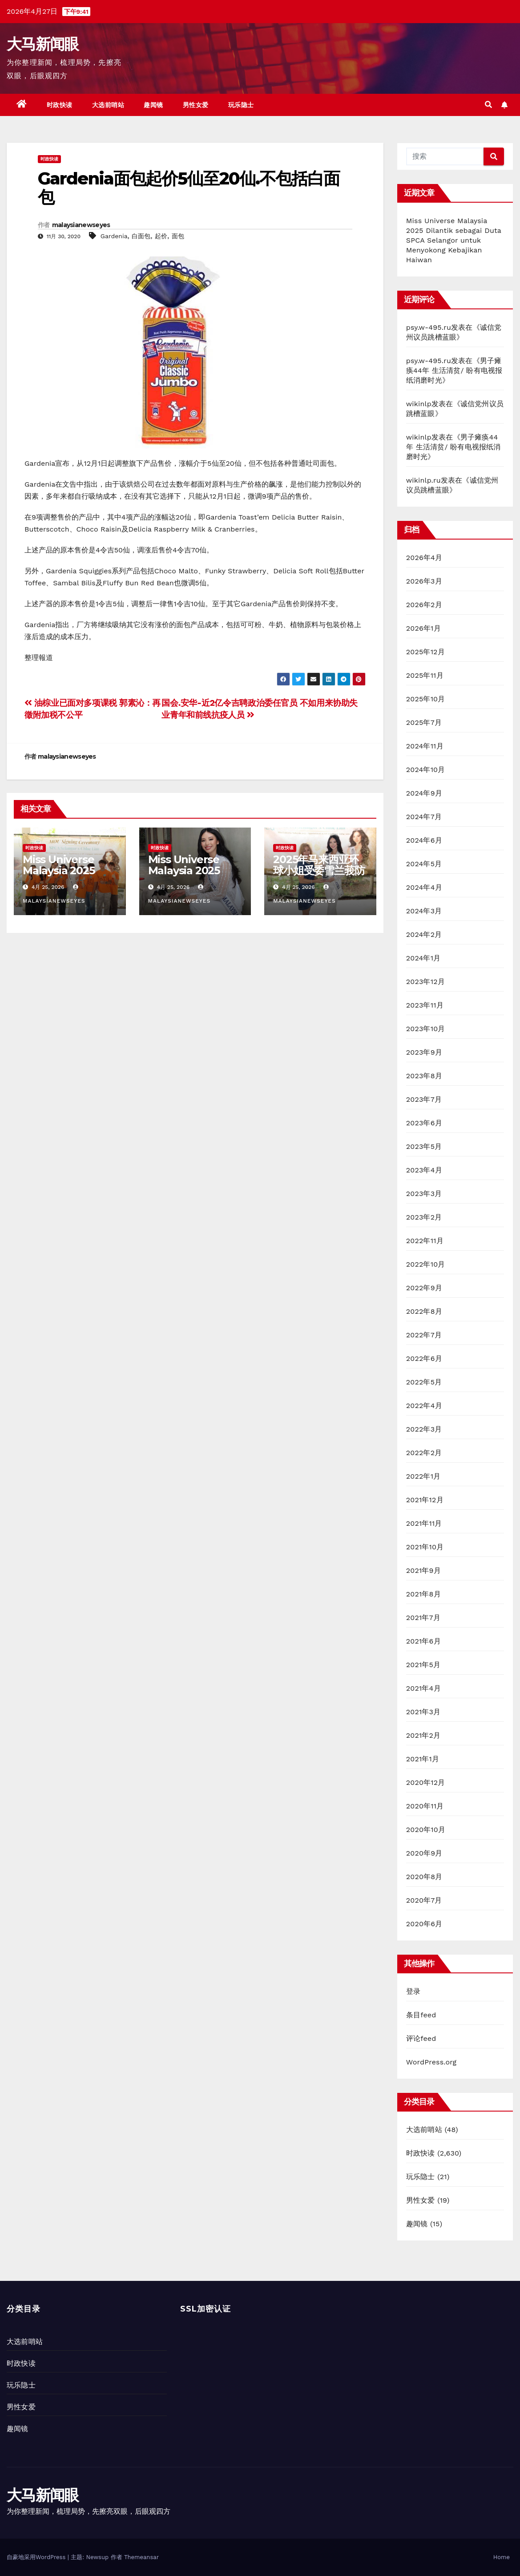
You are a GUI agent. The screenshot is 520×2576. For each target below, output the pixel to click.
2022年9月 (424, 1288)
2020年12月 (425, 1782)
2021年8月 (423, 1594)
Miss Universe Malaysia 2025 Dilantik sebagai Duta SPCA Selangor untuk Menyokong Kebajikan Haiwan (453, 240)
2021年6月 (423, 1641)
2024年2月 (424, 934)
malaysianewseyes (81, 225)
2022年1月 (423, 1476)
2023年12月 (425, 981)
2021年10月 (425, 1547)
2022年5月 (424, 1382)
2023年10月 (425, 1028)
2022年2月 (424, 1452)
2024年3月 (424, 911)
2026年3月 (424, 581)
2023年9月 (424, 1052)
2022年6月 (424, 1358)
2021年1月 (422, 1759)
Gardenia (114, 236)
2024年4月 (424, 887)
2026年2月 (424, 604)
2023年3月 (424, 1193)
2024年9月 (424, 793)
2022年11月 (424, 1240)
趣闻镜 (153, 105)
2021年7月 (423, 1617)
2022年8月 (424, 1311)
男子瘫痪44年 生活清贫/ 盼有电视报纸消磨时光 (454, 370)
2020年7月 (424, 1900)
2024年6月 (424, 840)
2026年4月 (424, 557)
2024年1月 (423, 958)
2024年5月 (424, 864)
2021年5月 (423, 1664)
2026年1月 (423, 628)
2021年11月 (424, 1523)
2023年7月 (424, 1099)
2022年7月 (424, 1335)
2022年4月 (424, 1405)
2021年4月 (423, 1688)
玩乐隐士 (241, 105)
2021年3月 (423, 1712)
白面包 (141, 236)
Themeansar (141, 2557)
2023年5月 (424, 1146)
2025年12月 (425, 652)
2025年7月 (424, 722)
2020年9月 (424, 1853)
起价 (161, 236)
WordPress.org (431, 2062)
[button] (488, 104)
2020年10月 (425, 1829)
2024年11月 (424, 746)
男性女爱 (196, 105)
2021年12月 (424, 1500)
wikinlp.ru (423, 480)
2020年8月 (424, 1876)
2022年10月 (425, 1264)
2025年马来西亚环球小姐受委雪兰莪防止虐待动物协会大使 (318, 870)
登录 (413, 1991)
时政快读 (60, 105)
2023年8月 (424, 1076)
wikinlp (418, 404)
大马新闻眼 (43, 44)
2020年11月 (425, 1806)
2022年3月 (424, 1429)
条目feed (421, 2015)
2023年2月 (424, 1217)
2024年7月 (424, 816)
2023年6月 (424, 1123)
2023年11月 (424, 1005)
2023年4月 (424, 1170)
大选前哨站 (108, 105)
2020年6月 (424, 1924)
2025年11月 (424, 675)
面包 (178, 236)
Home (501, 2557)
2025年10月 (425, 699)
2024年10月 (425, 769)
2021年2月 (423, 1735)
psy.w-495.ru (428, 327)
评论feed (421, 2038)
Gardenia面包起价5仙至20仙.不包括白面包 (188, 188)
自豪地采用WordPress (37, 2557)
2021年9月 (423, 1570)
